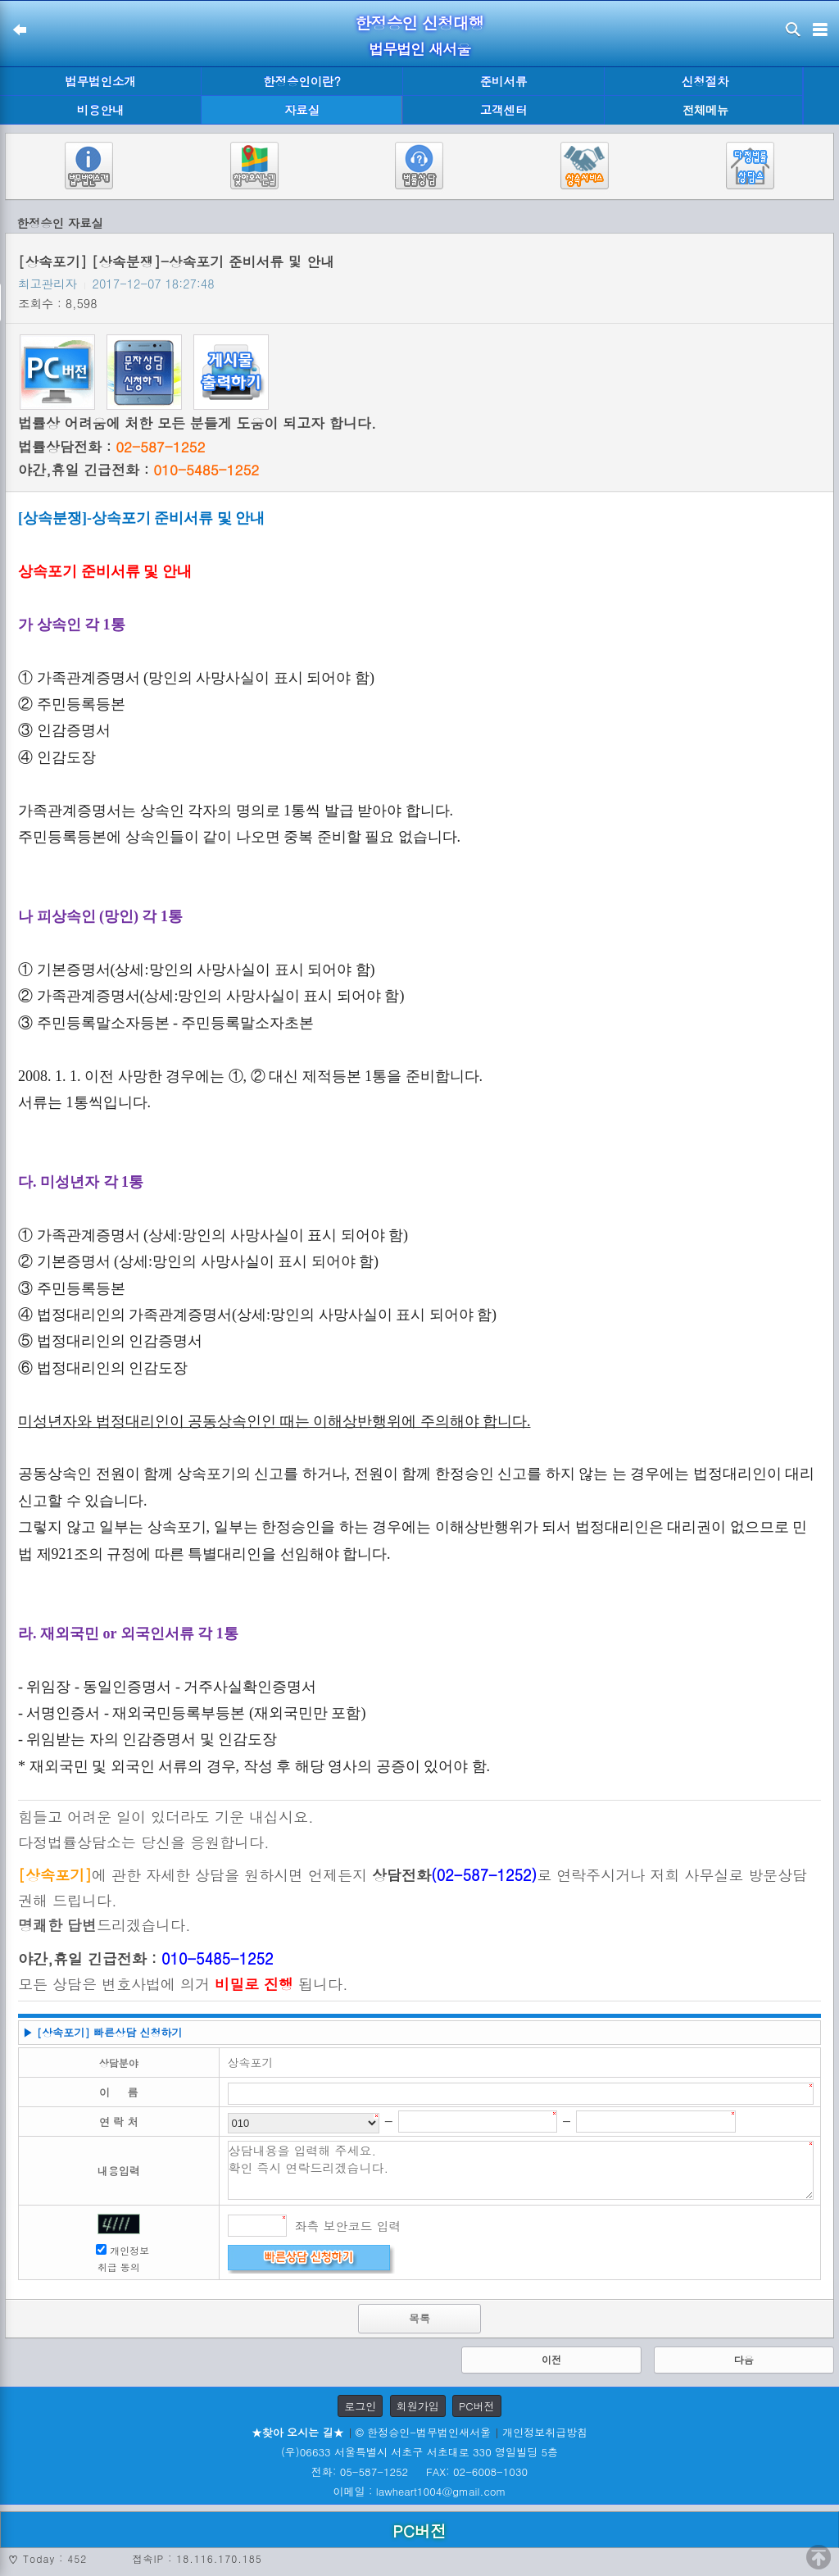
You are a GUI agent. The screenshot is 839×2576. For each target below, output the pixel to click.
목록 (419, 2318)
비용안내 (101, 110)
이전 (551, 2359)
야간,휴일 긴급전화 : (138, 469)
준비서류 (504, 81)
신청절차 (705, 81)
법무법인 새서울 (419, 49)
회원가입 (418, 2406)
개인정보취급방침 (544, 2432)
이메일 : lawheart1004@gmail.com (419, 2491)
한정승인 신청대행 (419, 22)
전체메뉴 (705, 110)
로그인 (360, 2406)
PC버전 (477, 2406)
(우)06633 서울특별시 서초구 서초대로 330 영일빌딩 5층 (419, 2452)
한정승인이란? (302, 81)
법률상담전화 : (111, 447)
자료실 (302, 110)
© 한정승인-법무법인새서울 (423, 2432)
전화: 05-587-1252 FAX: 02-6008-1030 (419, 2471)
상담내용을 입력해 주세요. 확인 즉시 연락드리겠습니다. (521, 2170)
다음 (744, 2359)
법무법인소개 (100, 81)
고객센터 (504, 110)
